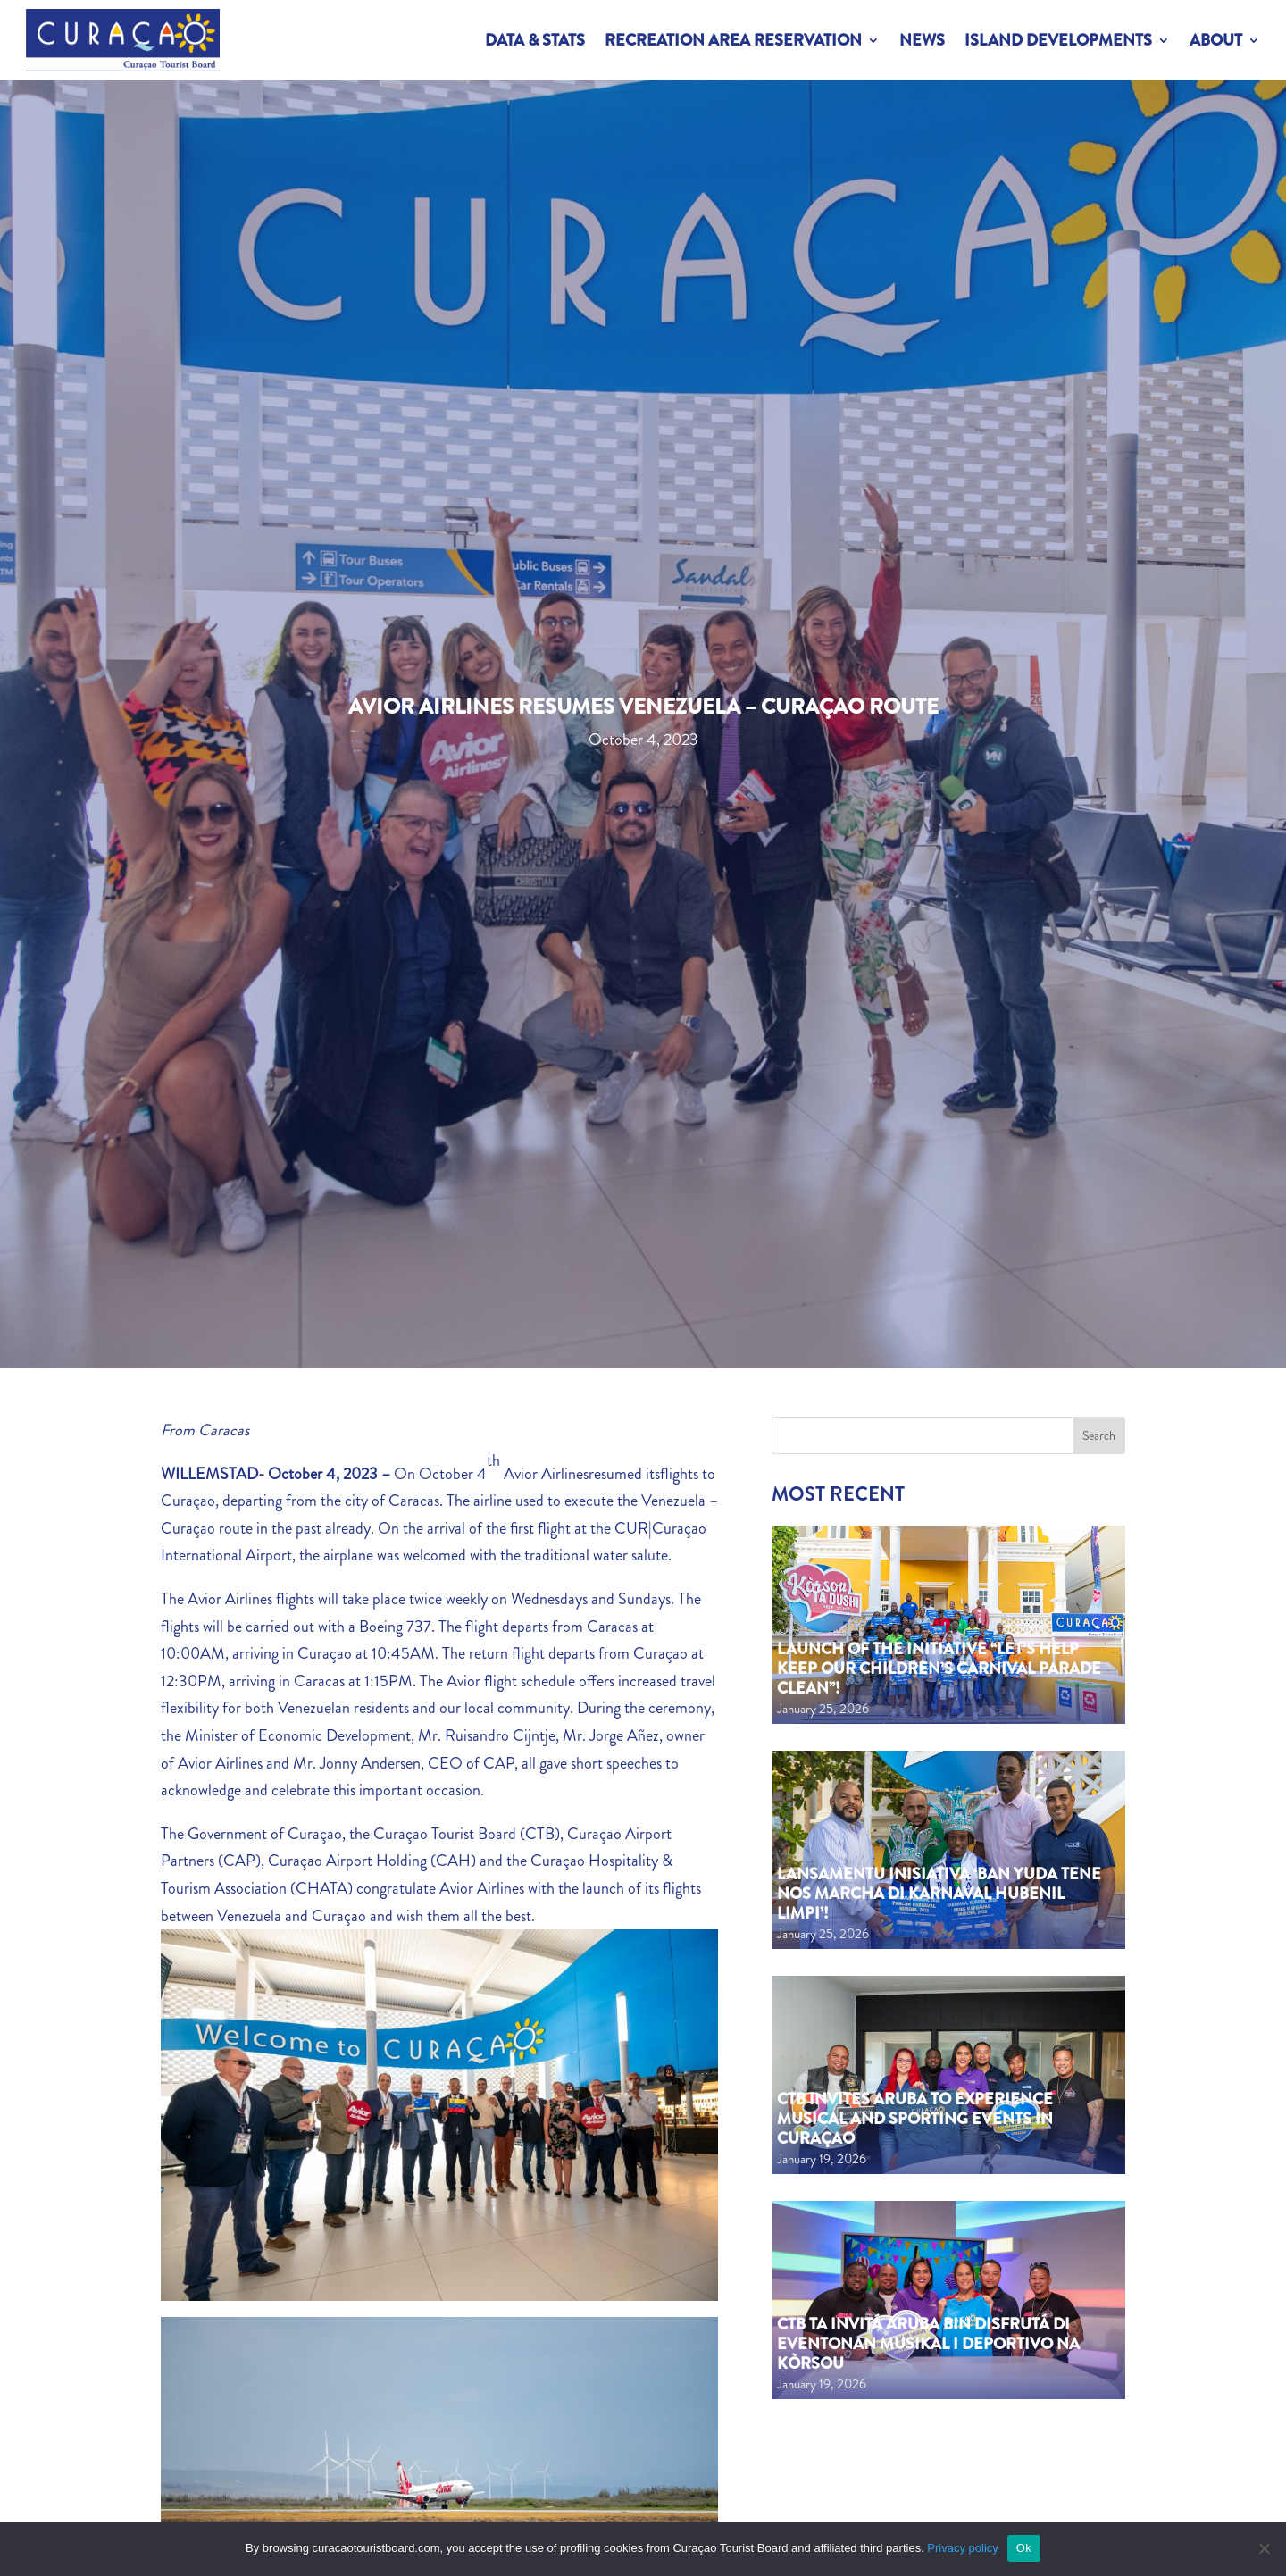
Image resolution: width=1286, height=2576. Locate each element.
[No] (1264, 2548)
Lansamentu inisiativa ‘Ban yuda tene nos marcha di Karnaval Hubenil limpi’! (939, 1893)
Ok (1023, 2548)
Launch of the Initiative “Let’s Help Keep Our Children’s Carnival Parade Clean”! (939, 1668)
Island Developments (1058, 40)
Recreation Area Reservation (733, 40)
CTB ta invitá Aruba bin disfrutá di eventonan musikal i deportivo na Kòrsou (928, 2343)
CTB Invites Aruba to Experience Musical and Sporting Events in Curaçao (915, 2118)
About (1216, 40)
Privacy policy (962, 2548)
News (922, 40)
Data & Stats (535, 40)
